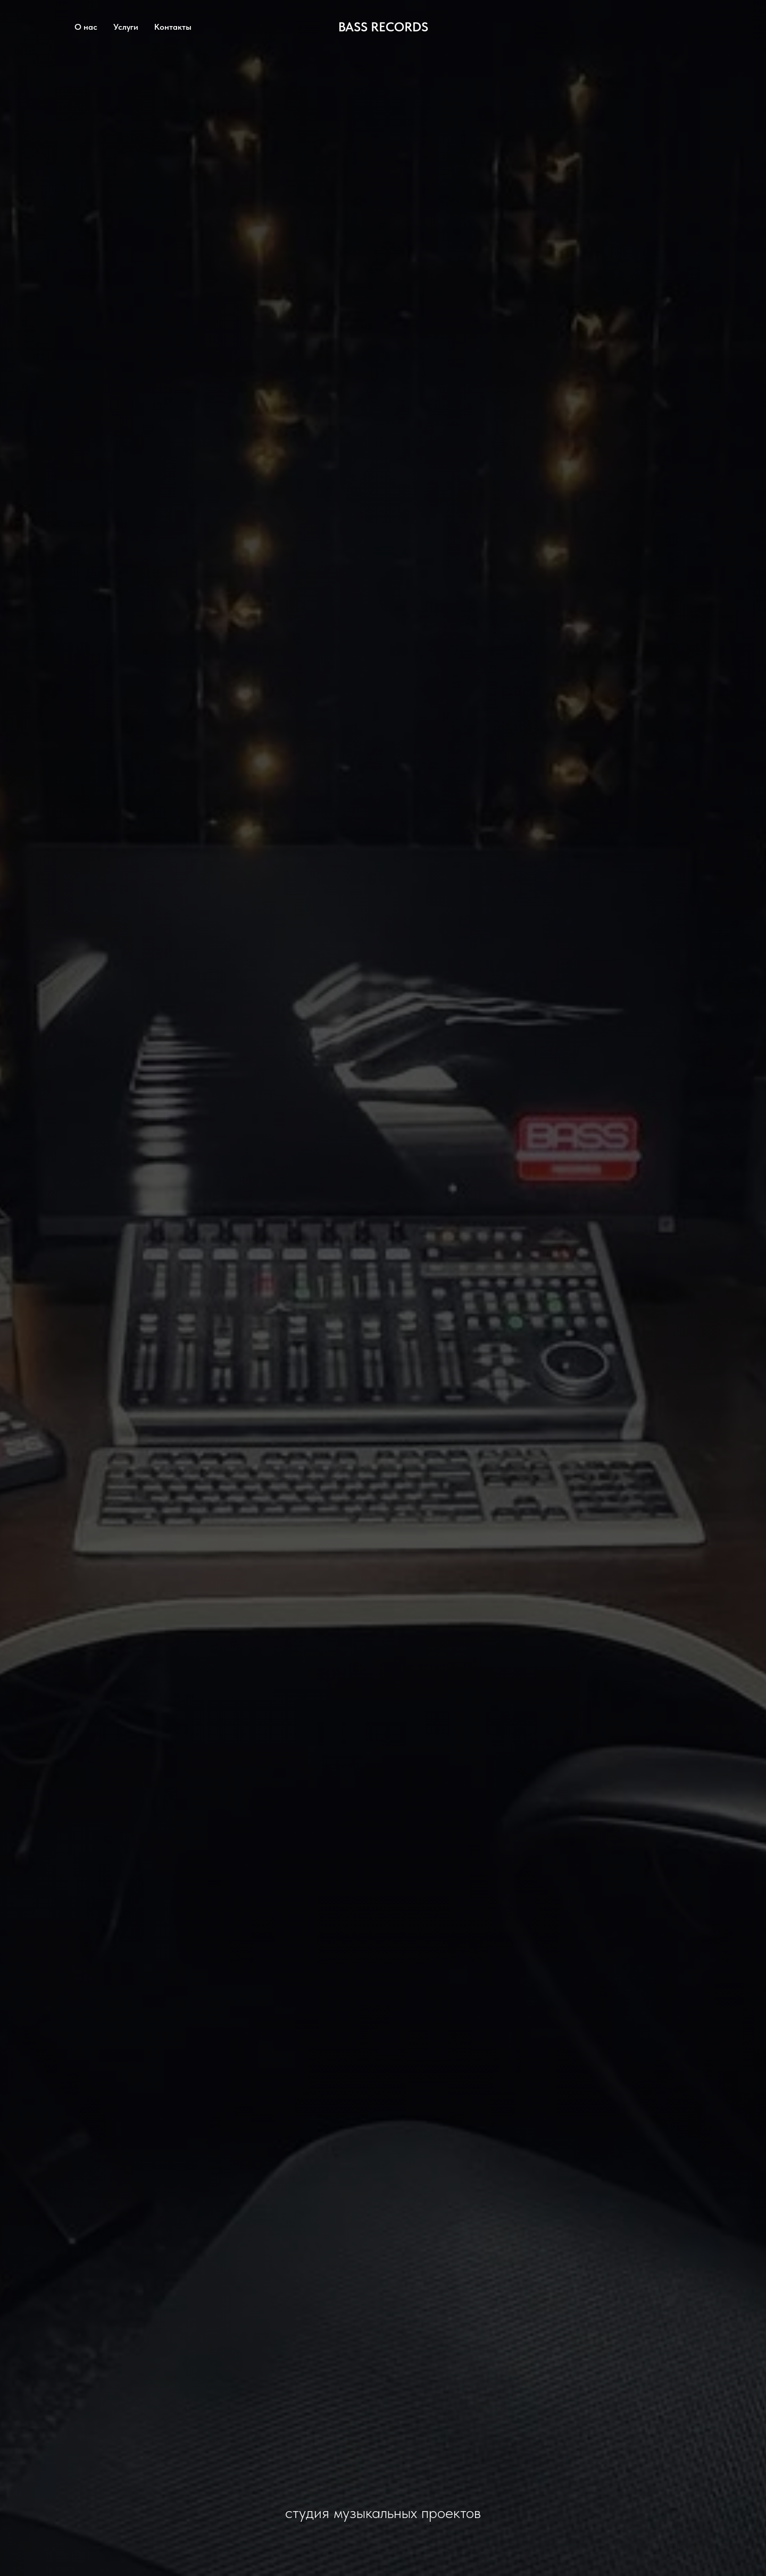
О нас (85, 27)
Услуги (125, 27)
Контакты (173, 27)
